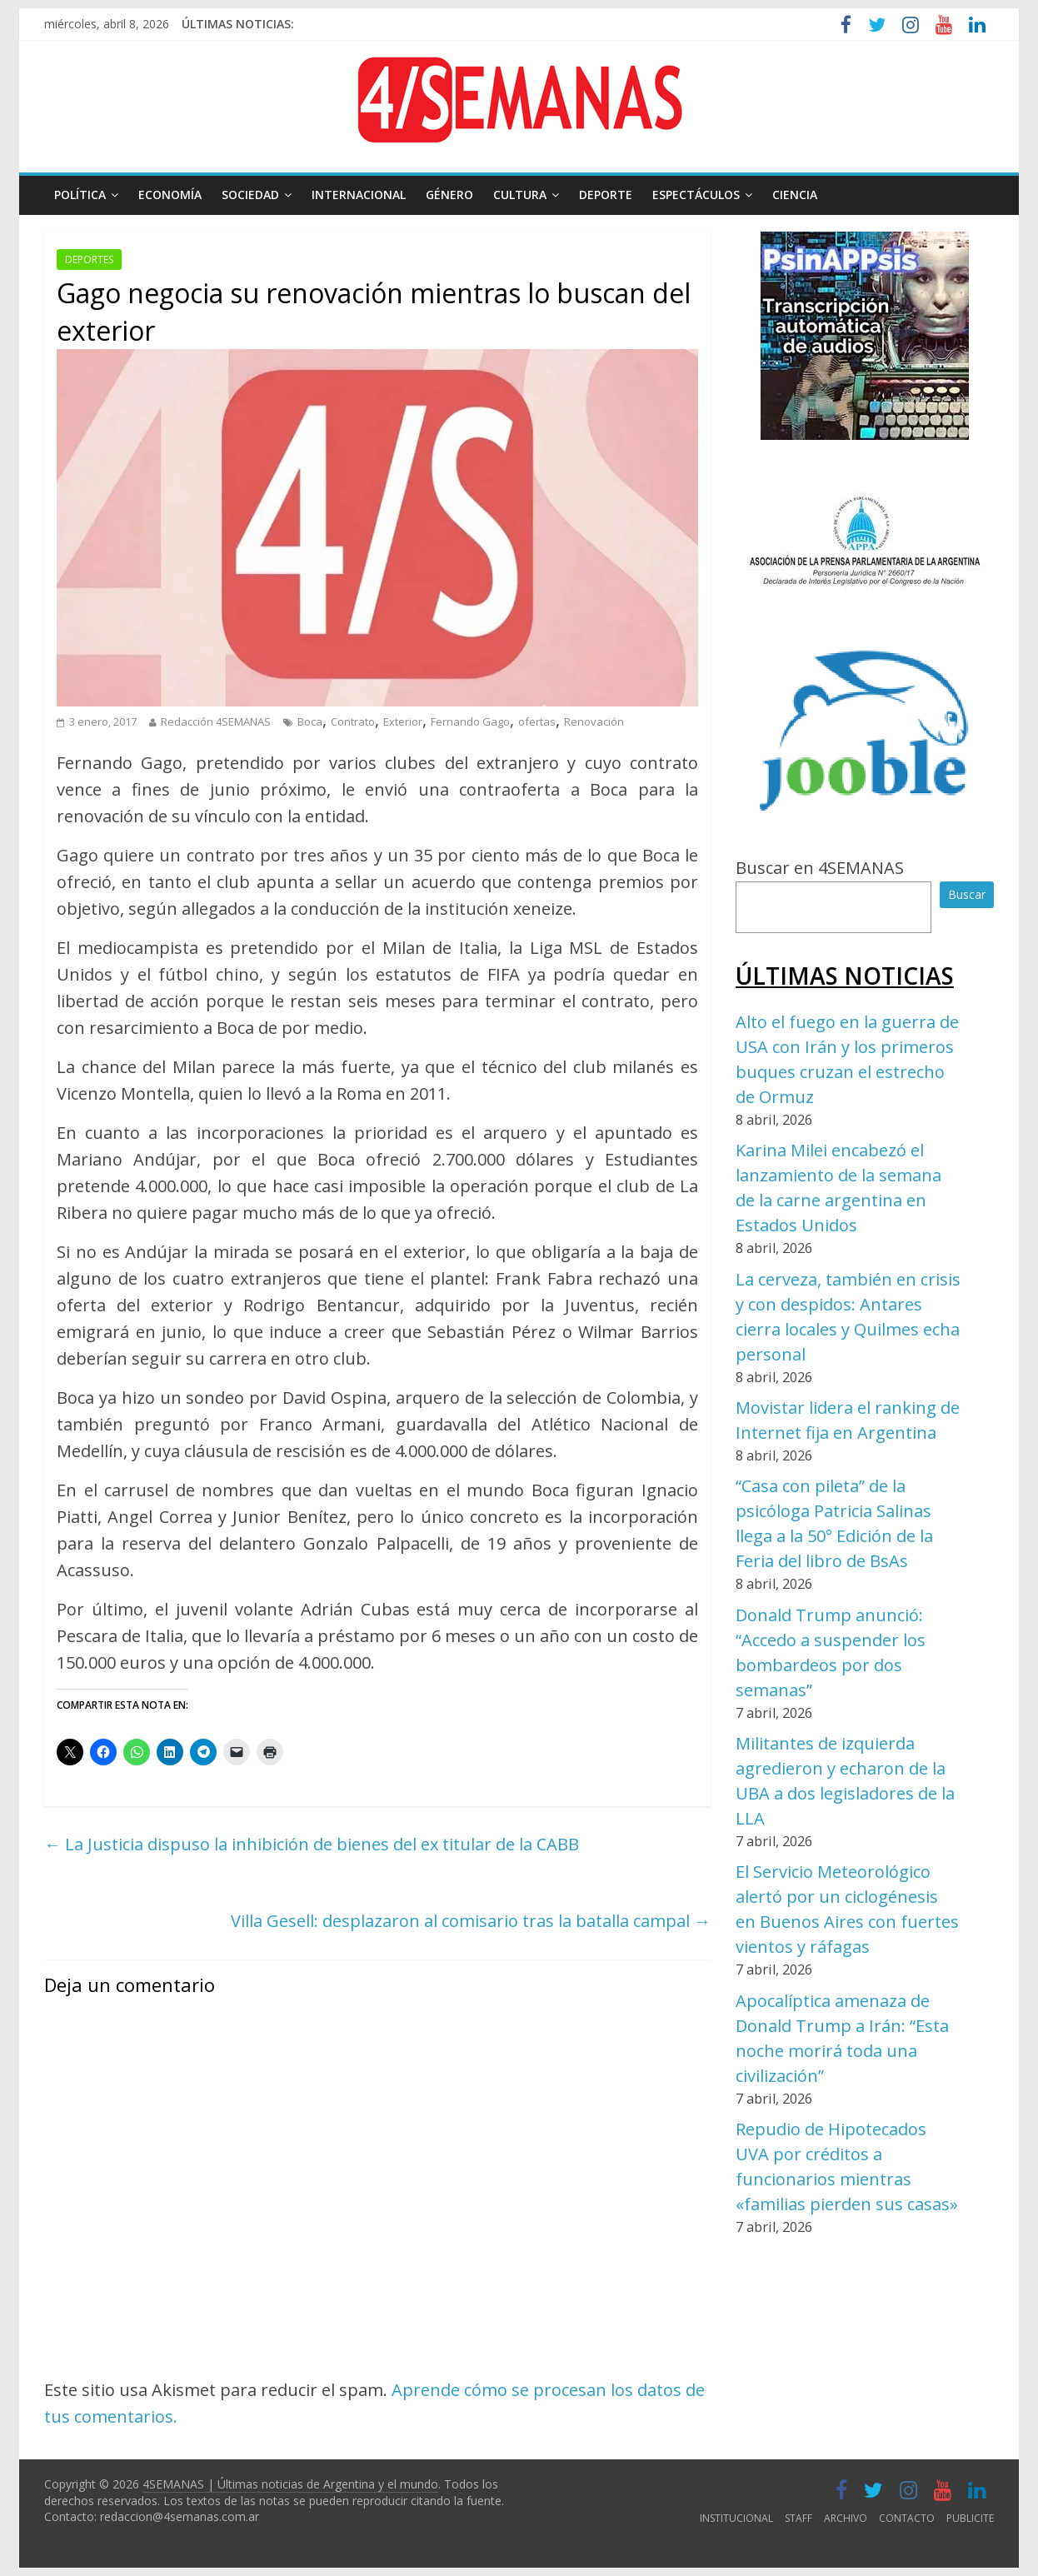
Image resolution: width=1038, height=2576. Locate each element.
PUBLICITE (970, 2518)
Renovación (594, 721)
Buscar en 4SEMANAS (820, 867)
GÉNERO (449, 194)
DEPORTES (89, 259)
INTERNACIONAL (359, 194)
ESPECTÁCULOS (696, 194)
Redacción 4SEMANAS (216, 721)
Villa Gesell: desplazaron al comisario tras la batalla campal (471, 1921)
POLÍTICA (80, 194)
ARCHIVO (845, 2518)
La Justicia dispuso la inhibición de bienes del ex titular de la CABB (311, 1844)
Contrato (353, 721)
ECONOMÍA (170, 194)
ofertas (537, 721)
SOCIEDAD (250, 194)
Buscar (967, 894)
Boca (309, 721)
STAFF (798, 2518)
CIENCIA (794, 194)
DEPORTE (605, 194)
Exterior (402, 721)
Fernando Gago (470, 721)
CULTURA (519, 194)
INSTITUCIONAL (736, 2518)
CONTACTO (907, 2518)
